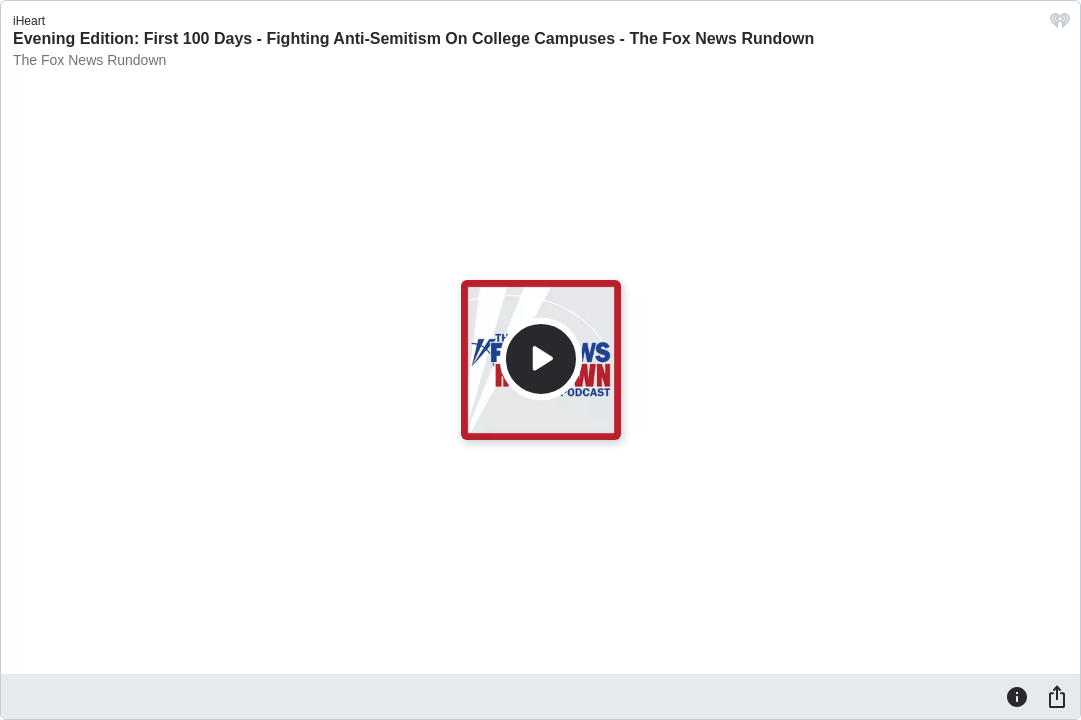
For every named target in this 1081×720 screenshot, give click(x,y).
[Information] (1017, 696)
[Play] (541, 359)
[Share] (1057, 696)
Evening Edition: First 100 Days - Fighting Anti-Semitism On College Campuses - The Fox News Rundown (413, 38)
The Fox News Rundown (89, 60)
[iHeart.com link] (1060, 25)
